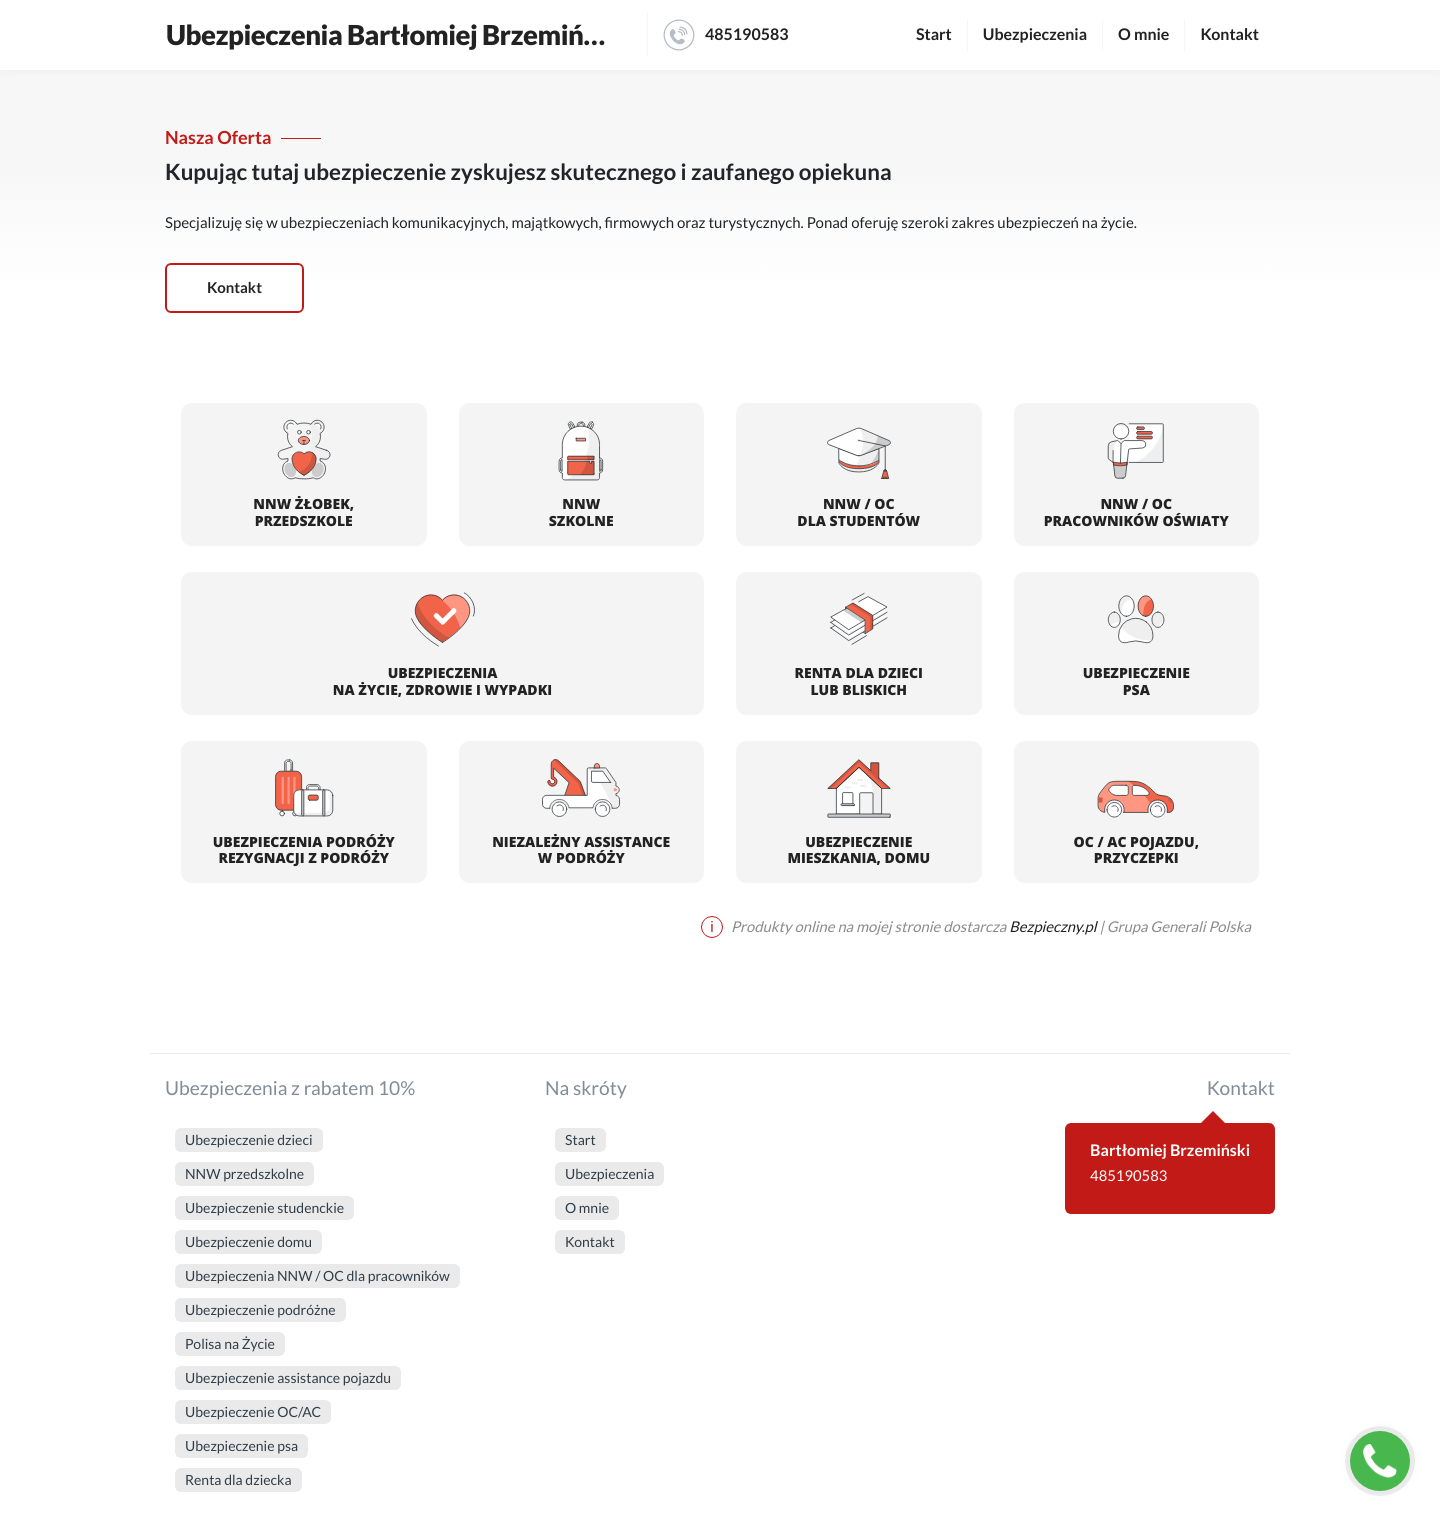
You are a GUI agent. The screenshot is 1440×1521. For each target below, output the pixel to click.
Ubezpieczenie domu (248, 1241)
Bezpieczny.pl (1052, 927)
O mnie (1143, 34)
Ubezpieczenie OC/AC (253, 1411)
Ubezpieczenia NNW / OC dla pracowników (317, 1275)
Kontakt (1229, 34)
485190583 (726, 35)
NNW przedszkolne (244, 1173)
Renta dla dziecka (238, 1479)
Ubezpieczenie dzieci (249, 1139)
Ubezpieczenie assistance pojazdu (288, 1377)
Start (934, 34)
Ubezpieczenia (1035, 34)
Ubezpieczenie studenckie (264, 1207)
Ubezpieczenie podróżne (260, 1309)
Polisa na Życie (230, 1343)
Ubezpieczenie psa (241, 1445)
